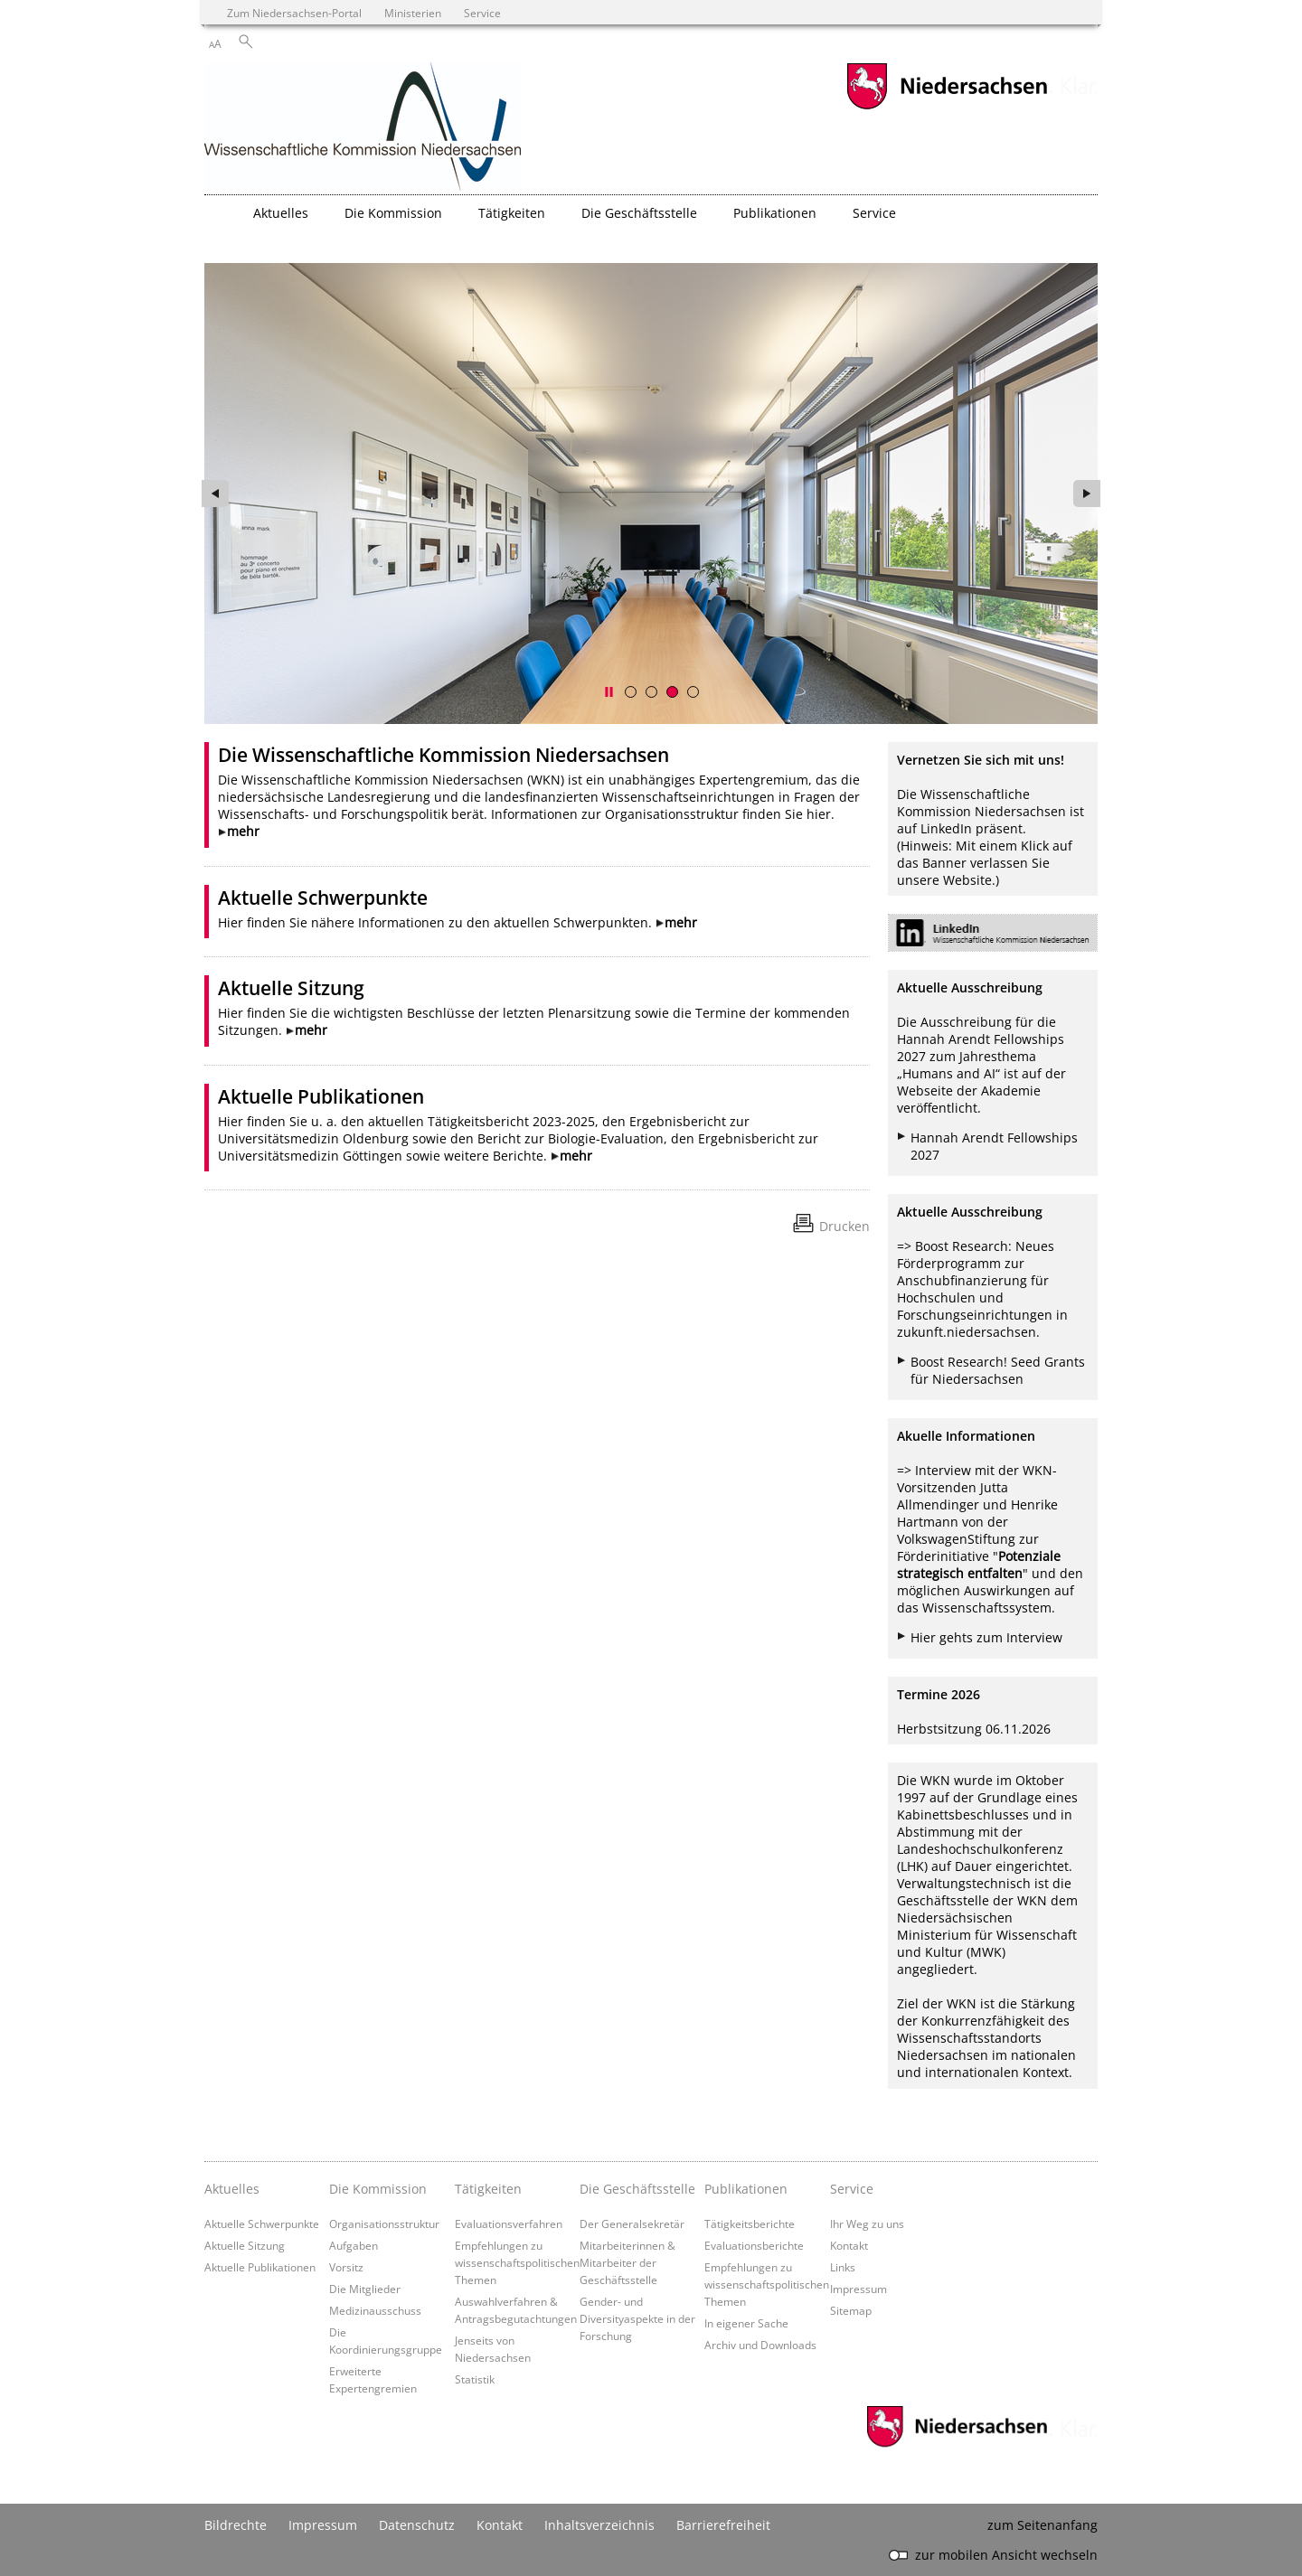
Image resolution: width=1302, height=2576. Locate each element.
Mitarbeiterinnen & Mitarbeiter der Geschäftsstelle (627, 2262)
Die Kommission (378, 2188)
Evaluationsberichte (754, 2245)
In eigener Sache (746, 2323)
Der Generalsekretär (632, 2223)
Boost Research (961, 1246)
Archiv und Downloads (760, 2344)
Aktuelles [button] (280, 212)
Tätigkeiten (488, 2188)
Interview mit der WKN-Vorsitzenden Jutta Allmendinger (977, 1487)
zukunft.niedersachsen (966, 1331)
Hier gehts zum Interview (986, 1637)
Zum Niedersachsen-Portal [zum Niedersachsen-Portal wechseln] (294, 12)
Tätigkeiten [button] (511, 212)
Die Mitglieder (365, 2288)
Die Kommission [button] (393, 212)
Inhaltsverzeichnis (599, 2525)
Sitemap (851, 2310)
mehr (243, 831)
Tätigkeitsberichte (749, 2223)
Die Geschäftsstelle (637, 2188)
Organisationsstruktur (384, 2223)
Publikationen (746, 2188)
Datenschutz (417, 2525)
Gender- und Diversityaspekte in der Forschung (637, 2318)
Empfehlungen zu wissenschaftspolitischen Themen (517, 2262)
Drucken (844, 1226)
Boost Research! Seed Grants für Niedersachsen (997, 1370)
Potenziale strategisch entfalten (979, 1564)
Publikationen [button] (774, 212)
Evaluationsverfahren (508, 2223)
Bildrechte (235, 2525)
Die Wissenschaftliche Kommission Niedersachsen (443, 754)
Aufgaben (353, 2245)
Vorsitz (346, 2267)
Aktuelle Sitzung (291, 988)
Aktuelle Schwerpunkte (323, 897)
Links (842, 2267)
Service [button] (874, 212)
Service (851, 2188)
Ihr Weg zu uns (867, 2223)
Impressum (858, 2288)
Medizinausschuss (375, 2310)
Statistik (475, 2379)
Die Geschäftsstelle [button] (639, 212)
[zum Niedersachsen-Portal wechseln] (946, 107)
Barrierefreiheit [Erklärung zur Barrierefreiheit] (723, 2525)
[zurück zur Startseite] (362, 128)
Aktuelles (231, 2188)
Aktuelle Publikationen (321, 1096)
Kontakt (849, 2245)
